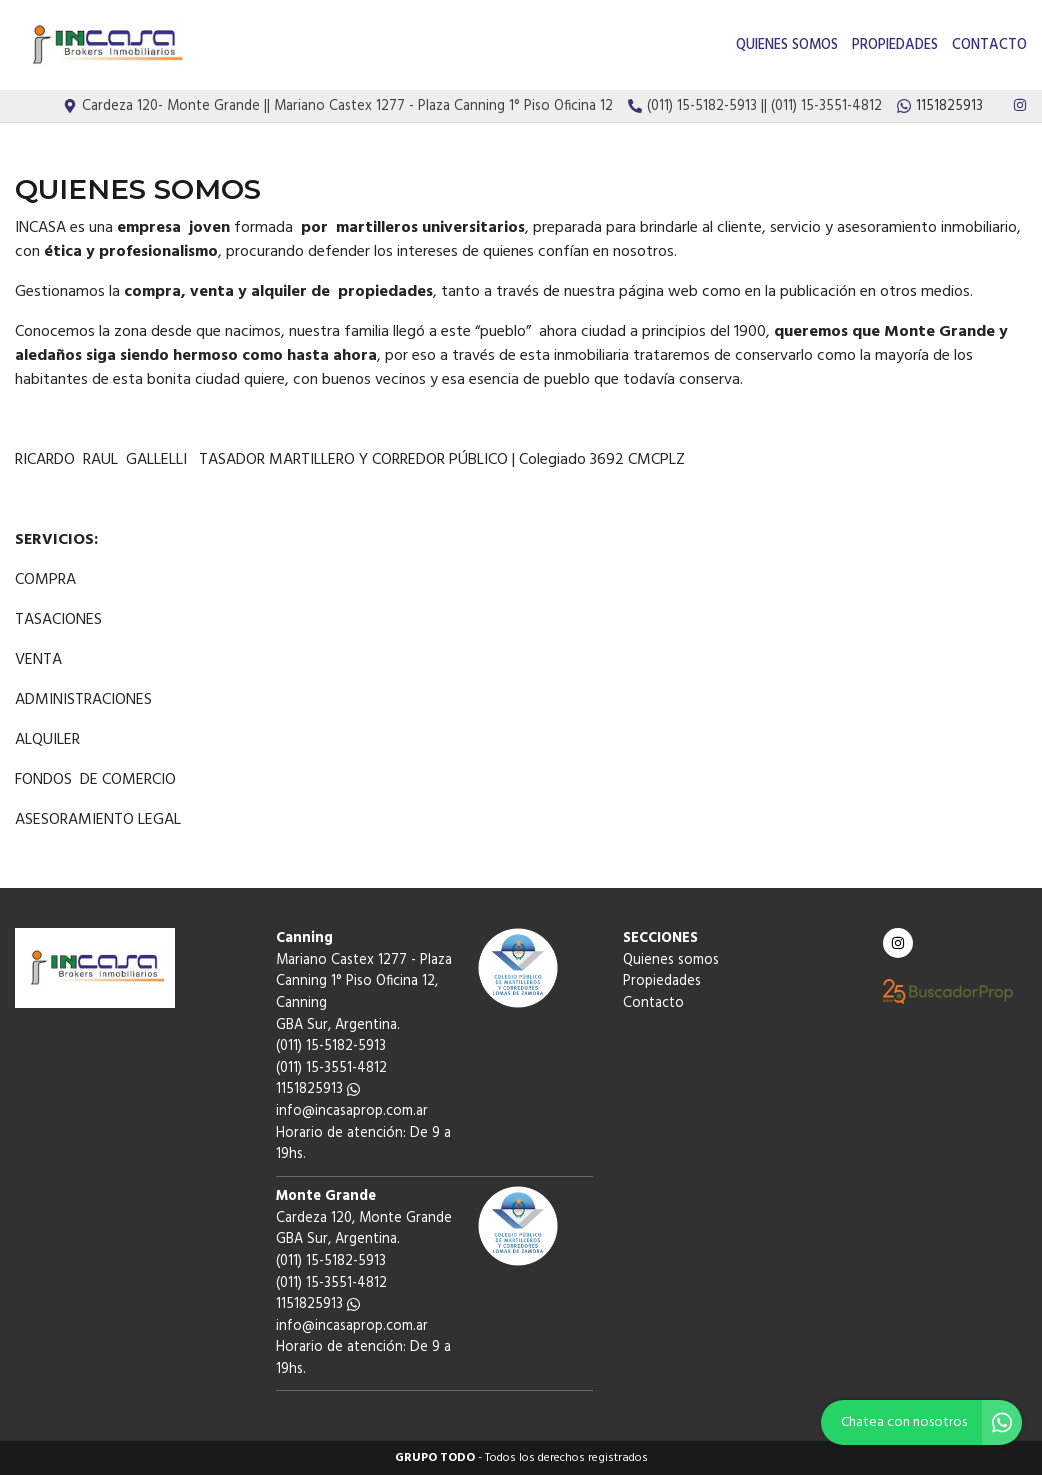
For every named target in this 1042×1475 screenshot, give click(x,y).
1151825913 (318, 1089)
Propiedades (895, 45)
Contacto (989, 45)
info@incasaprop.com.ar (352, 1111)
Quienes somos (787, 45)
